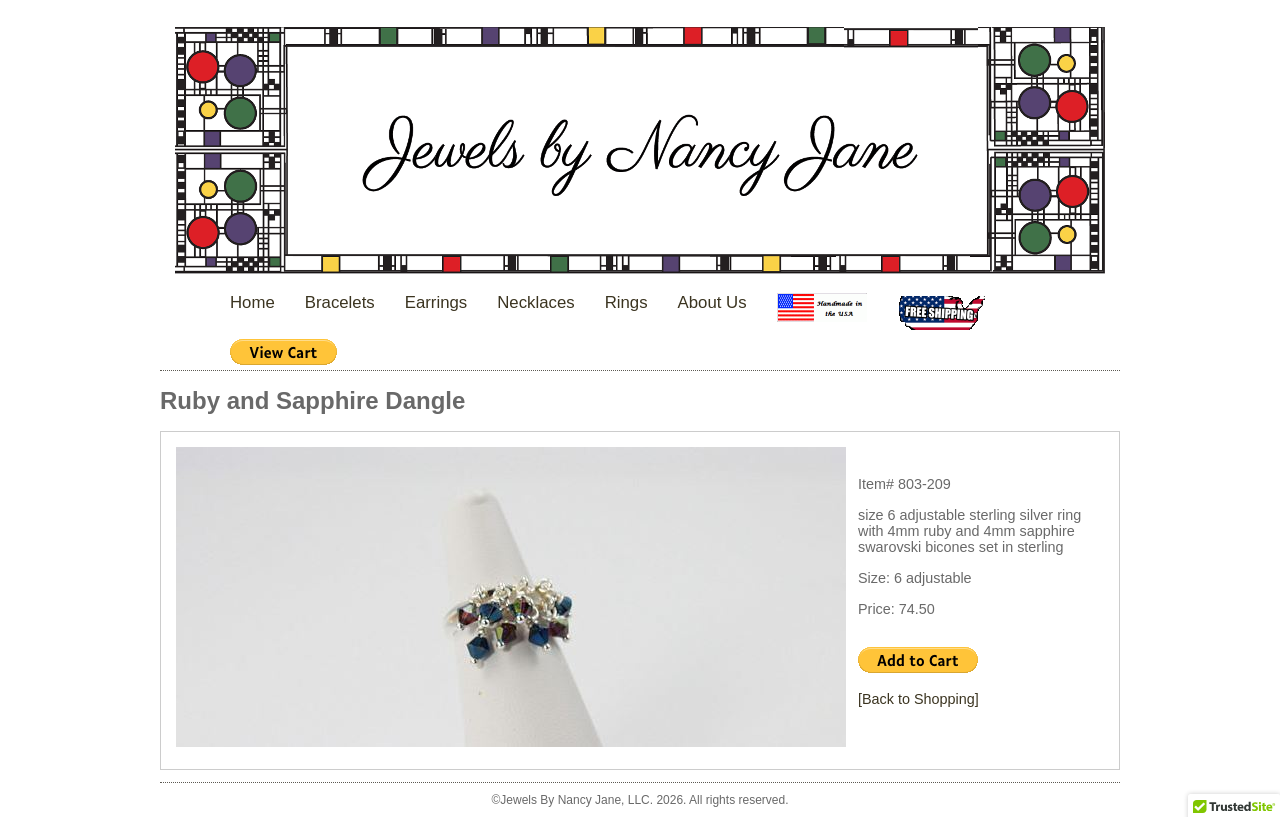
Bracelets (340, 302)
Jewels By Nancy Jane (640, 152)
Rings (626, 302)
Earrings (436, 302)
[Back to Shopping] (918, 699)
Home (252, 302)
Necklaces (535, 302)
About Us (712, 302)
